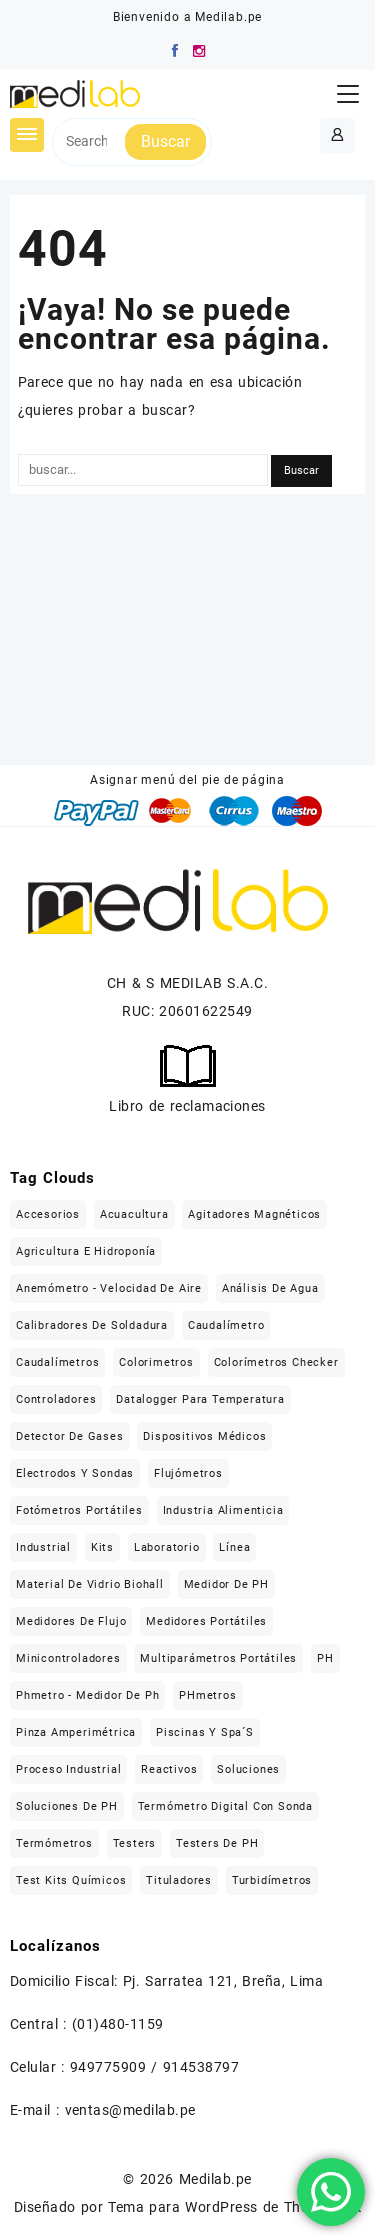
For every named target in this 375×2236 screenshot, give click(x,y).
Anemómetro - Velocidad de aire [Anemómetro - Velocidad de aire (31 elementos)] (109, 1288)
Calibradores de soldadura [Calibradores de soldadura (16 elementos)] (92, 1325)
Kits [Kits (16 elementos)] (102, 1547)
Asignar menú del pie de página (187, 780)
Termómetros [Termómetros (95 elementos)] (54, 1843)
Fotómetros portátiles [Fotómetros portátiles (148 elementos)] (79, 1510)
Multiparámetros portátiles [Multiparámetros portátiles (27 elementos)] (218, 1658)
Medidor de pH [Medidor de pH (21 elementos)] (226, 1584)
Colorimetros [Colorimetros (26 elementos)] (156, 1362)
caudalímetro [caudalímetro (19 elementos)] (226, 1325)
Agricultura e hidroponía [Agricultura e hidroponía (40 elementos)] (86, 1251)
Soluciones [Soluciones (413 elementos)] (248, 1769)
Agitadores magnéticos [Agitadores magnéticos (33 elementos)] (254, 1214)
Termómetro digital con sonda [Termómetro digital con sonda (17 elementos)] (225, 1806)
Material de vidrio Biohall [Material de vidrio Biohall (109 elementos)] (90, 1584)
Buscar (165, 141)
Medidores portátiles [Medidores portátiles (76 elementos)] (206, 1621)
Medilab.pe (215, 2179)
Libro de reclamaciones (187, 1106)
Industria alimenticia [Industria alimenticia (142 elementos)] (223, 1510)
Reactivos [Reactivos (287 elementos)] (169, 1769)
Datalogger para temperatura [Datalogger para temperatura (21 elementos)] (200, 1399)
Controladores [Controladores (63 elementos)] (56, 1399)
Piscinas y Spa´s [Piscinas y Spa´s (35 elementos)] (205, 1732)
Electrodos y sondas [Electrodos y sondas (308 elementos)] (75, 1473)
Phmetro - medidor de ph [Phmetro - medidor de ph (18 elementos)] (87, 1695)
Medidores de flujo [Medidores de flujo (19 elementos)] (71, 1621)
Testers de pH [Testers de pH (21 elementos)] (217, 1843)
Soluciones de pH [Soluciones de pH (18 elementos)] (67, 1806)
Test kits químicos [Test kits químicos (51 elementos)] (71, 1880)
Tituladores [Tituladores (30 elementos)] (179, 1880)
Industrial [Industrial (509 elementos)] (43, 1547)
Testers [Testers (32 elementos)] (135, 1843)
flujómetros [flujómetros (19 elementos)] (188, 1473)
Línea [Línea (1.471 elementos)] (234, 1547)
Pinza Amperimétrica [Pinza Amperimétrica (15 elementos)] (76, 1732)
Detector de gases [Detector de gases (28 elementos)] (70, 1436)
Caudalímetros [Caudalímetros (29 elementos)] (57, 1362)
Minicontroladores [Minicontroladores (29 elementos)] (68, 1658)
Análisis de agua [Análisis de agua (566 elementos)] (270, 1288)
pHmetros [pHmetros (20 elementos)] (207, 1695)
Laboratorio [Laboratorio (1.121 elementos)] (167, 1547)
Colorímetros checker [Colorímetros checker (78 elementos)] (276, 1362)
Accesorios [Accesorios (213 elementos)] (48, 1214)
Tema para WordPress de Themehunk (234, 2207)
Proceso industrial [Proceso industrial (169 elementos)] (68, 1769)
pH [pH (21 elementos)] (325, 1658)
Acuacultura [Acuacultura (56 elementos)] (134, 1214)
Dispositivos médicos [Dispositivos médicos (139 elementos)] (204, 1436)
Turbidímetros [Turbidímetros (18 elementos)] (272, 1880)
